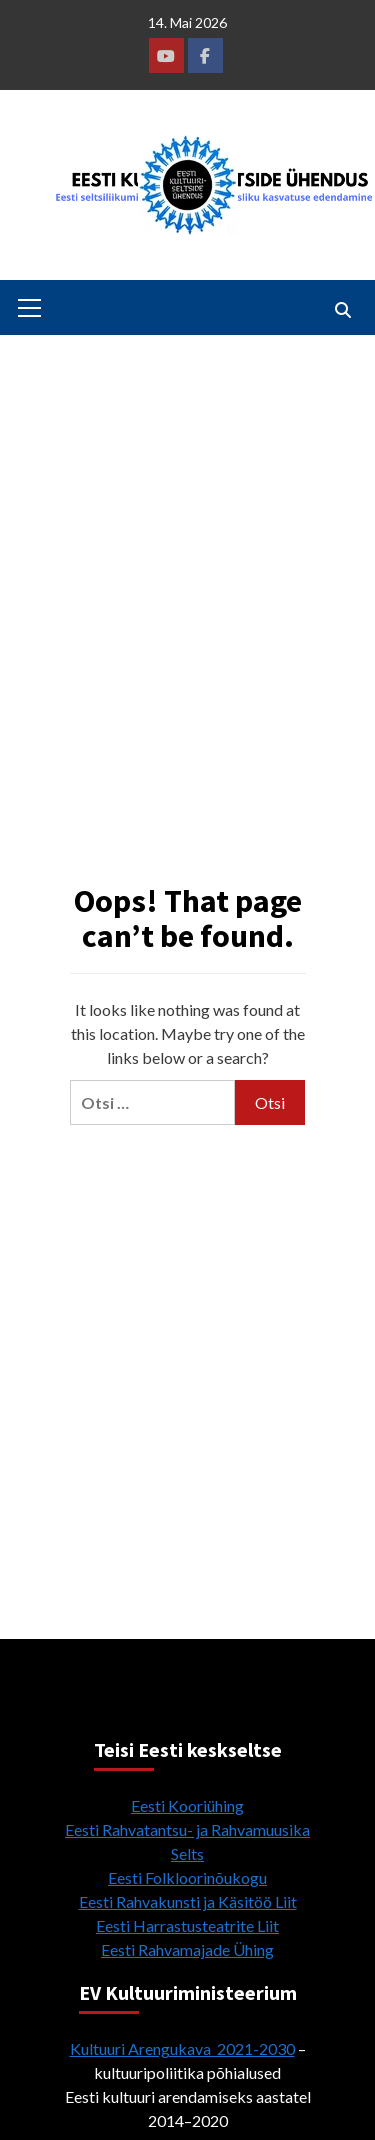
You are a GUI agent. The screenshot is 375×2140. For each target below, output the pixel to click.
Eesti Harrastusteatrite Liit (187, 1925)
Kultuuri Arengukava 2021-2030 (182, 2048)
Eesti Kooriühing (187, 1805)
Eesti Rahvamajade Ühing (187, 1949)
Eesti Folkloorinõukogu (187, 1877)
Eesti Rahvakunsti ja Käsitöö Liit (188, 1901)
